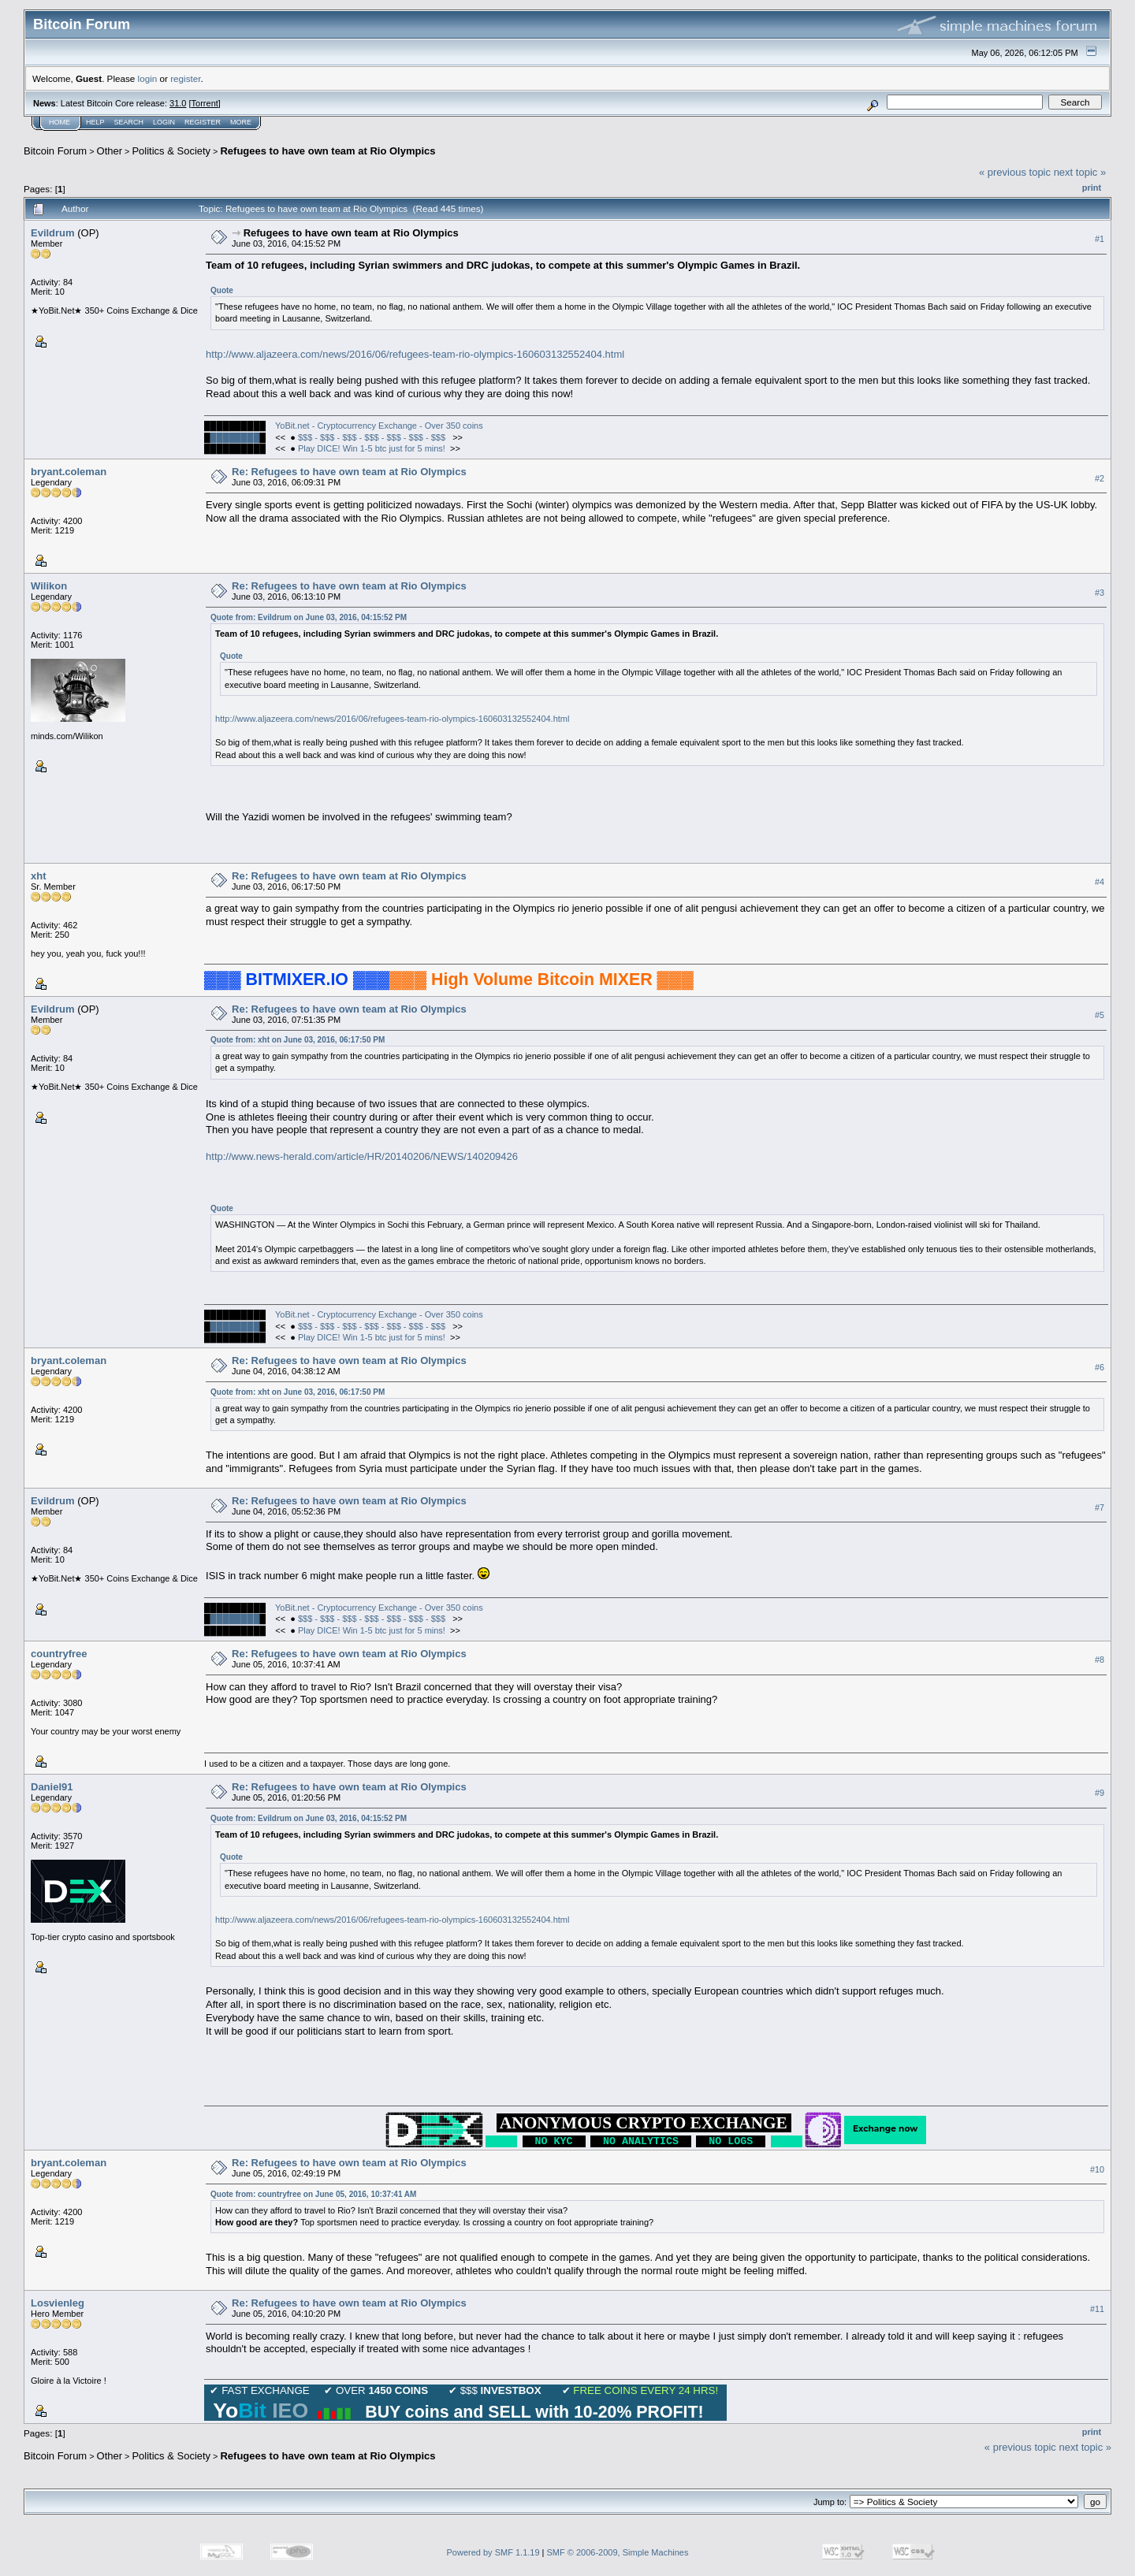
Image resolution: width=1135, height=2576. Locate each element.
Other (110, 151)
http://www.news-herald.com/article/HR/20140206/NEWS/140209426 (362, 1156)
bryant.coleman (68, 472)
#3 (1099, 592)
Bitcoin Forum (55, 151)
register (185, 78)
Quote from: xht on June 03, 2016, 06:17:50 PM (297, 1039)
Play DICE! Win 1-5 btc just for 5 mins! (371, 448)
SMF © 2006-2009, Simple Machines (618, 2552)
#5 (1099, 1015)
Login (164, 122)
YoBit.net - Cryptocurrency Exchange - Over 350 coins (379, 425)
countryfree (59, 1654)
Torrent (205, 103)
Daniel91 (52, 1787)
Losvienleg (57, 2303)
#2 (1099, 478)
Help (95, 122)
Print (1091, 187)
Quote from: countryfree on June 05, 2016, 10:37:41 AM (313, 2194)
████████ (234, 437)
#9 (1099, 1793)
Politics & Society (171, 151)
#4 (1099, 882)
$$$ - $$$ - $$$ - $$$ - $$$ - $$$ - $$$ (373, 437)
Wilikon (49, 586)
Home (59, 122)
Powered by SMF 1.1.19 (493, 2552)
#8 (1099, 1660)
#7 (1099, 1507)
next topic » (1080, 172)
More (240, 122)
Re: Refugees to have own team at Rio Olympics (349, 472)
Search (129, 122)
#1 (1099, 238)
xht (39, 876)
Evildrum (53, 233)
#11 (1097, 2309)
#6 (1099, 1367)
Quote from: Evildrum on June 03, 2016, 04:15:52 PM (308, 617)
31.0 (177, 103)
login (148, 78)
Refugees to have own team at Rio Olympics (327, 151)
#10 (1097, 2169)
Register (202, 122)
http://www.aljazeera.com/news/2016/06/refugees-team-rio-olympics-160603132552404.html (415, 354)
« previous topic (1015, 172)
